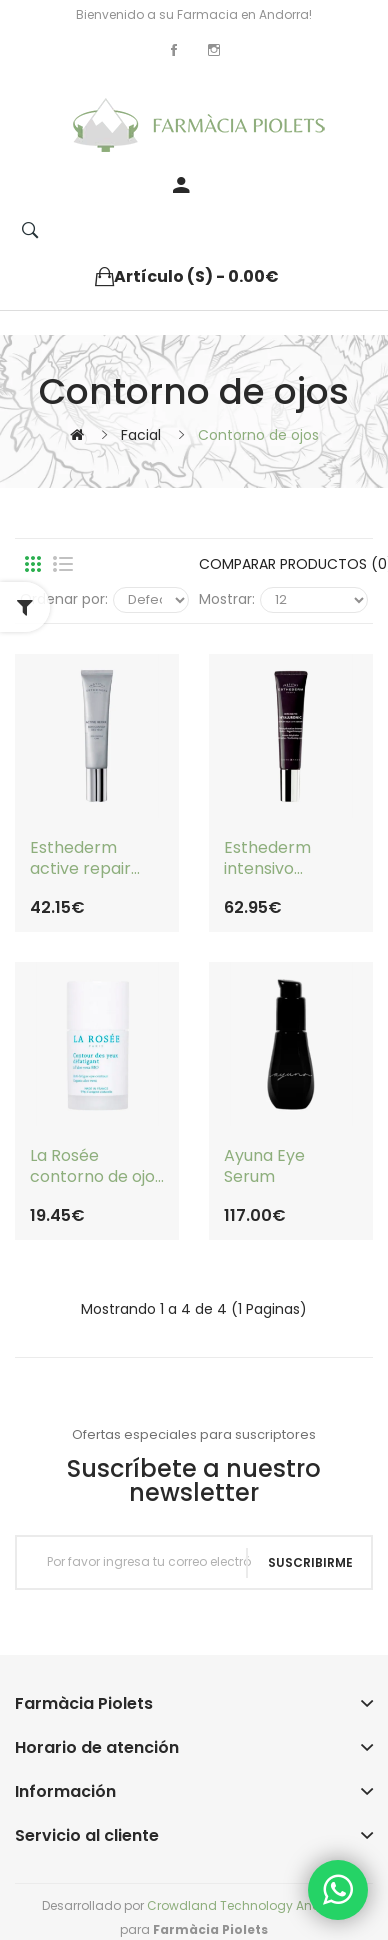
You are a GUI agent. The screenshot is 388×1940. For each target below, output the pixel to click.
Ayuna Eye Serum (264, 1167)
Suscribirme (310, 1562)
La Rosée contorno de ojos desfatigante (96, 1167)
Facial (141, 435)
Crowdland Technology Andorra (246, 1905)
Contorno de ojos (258, 435)
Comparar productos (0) (283, 564)
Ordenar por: (64, 599)
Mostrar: (227, 599)
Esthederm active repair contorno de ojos (96, 859)
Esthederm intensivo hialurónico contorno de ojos (290, 859)
